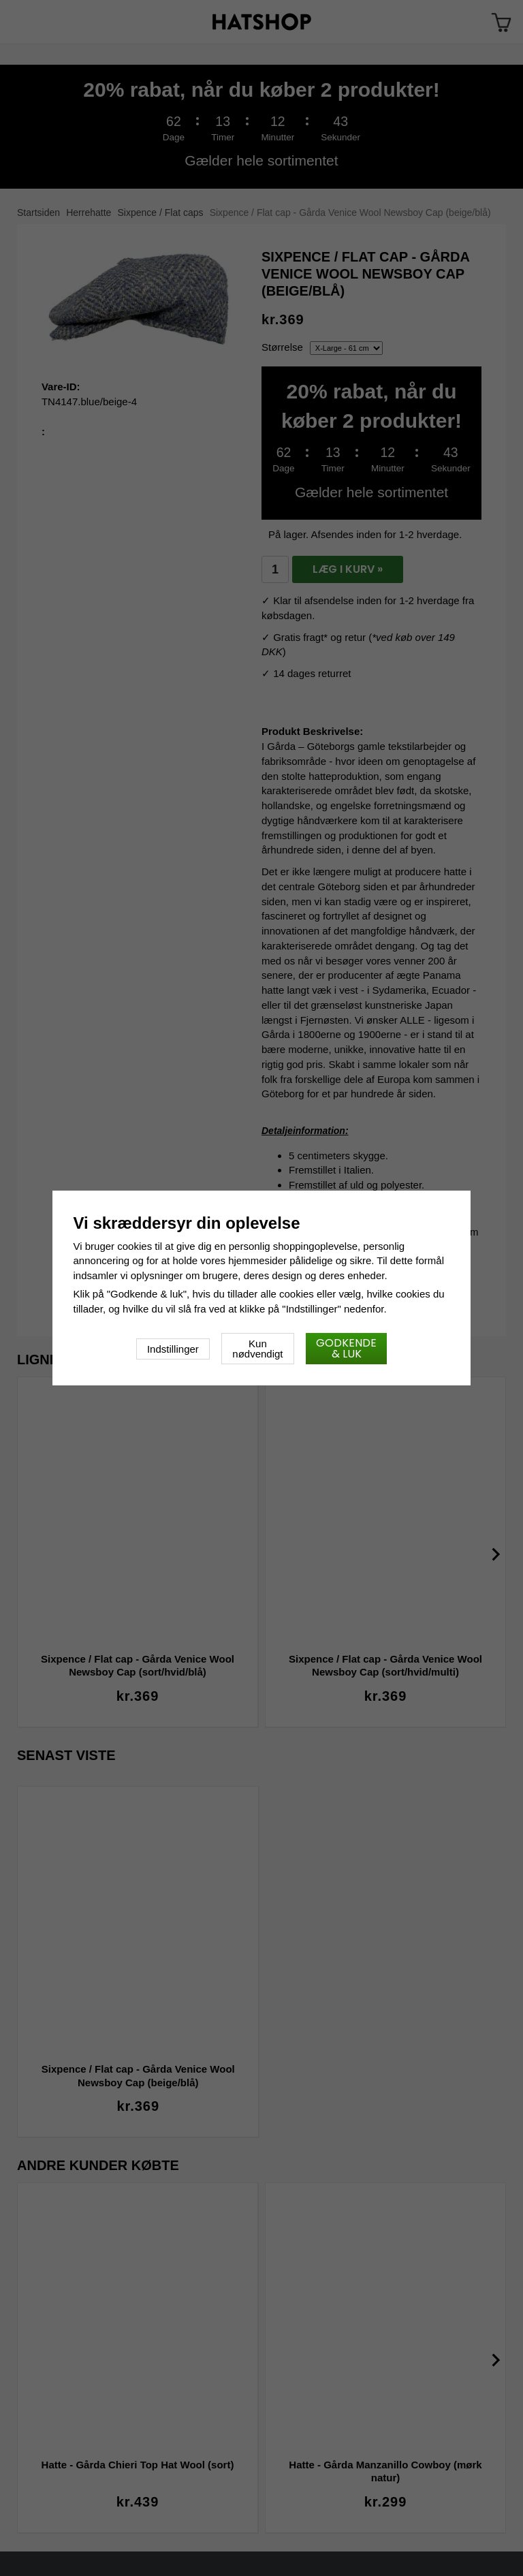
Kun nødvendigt (257, 1349)
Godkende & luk (346, 1348)
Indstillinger (173, 1349)
